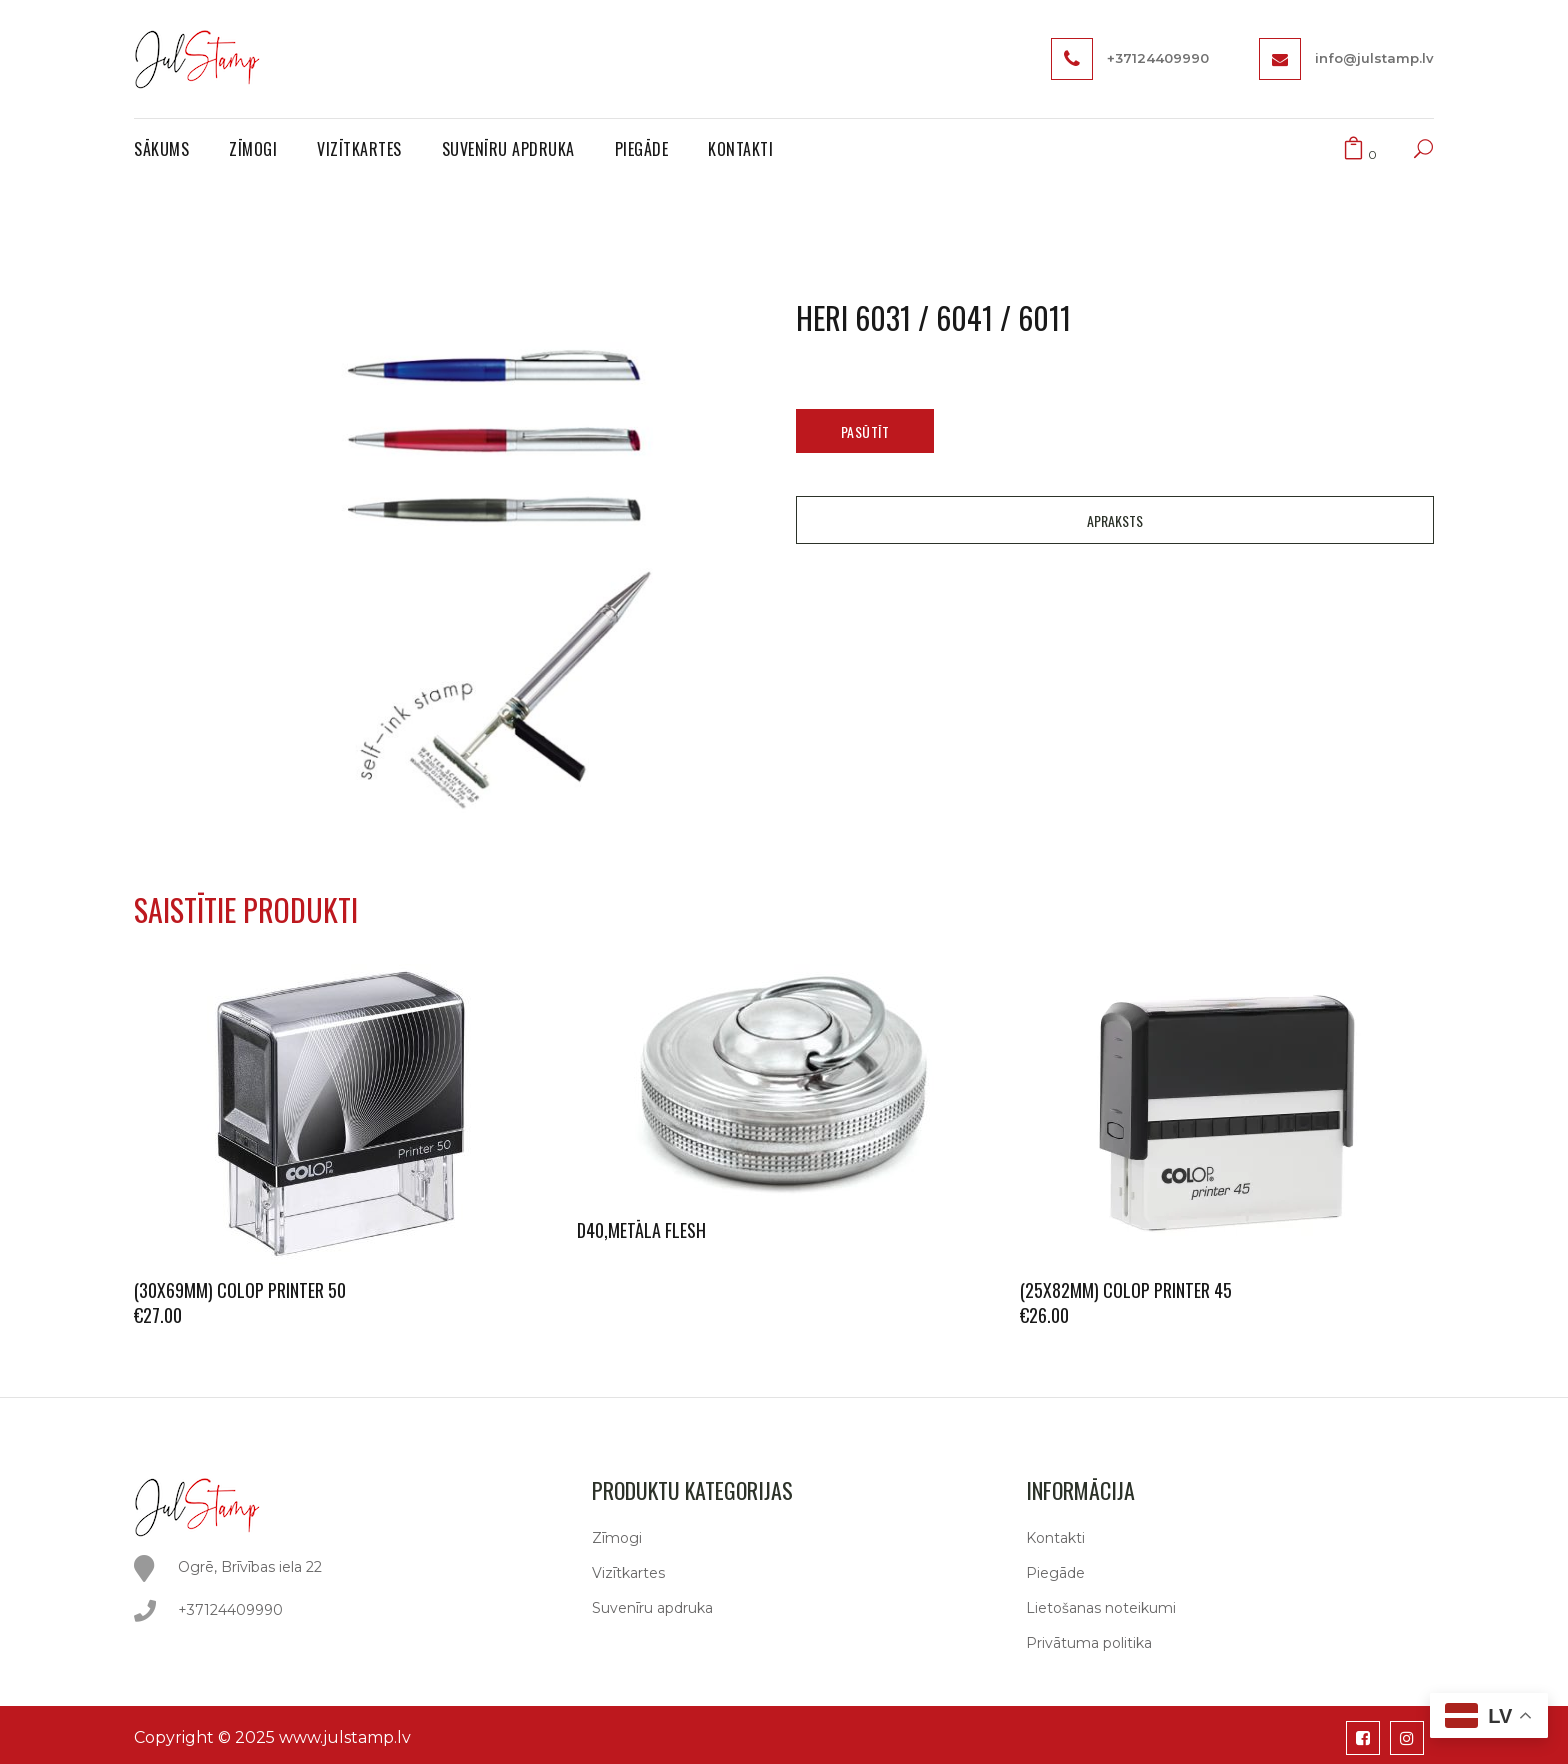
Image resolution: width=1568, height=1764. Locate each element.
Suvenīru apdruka (652, 1608)
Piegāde (1055, 1573)
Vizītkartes (628, 1573)
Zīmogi (617, 1538)
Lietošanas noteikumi (1101, 1608)
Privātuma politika (1089, 1643)
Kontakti (1055, 1538)
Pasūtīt (865, 431)
